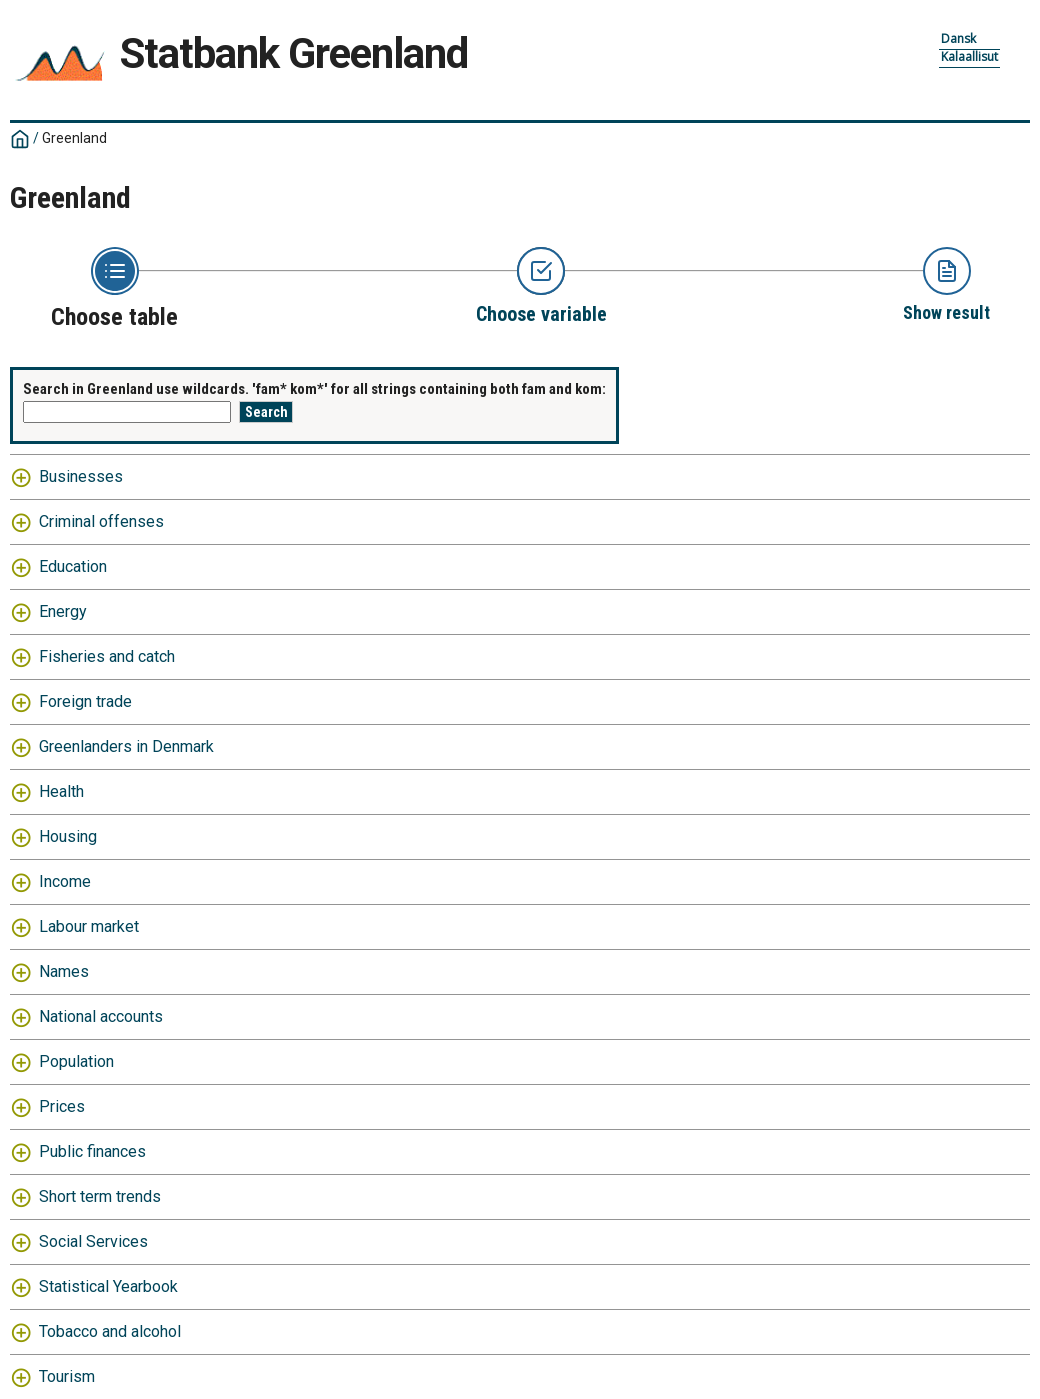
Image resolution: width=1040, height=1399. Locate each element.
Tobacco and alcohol (110, 1331)
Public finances (92, 1151)
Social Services (93, 1241)
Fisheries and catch (107, 656)
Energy (63, 611)
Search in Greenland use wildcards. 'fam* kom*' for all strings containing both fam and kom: (314, 389)
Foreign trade (85, 701)
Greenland (74, 138)
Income (65, 881)
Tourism (67, 1376)
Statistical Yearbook (108, 1286)
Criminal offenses (101, 521)
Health (61, 791)
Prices (62, 1106)
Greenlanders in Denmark (126, 746)
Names (64, 971)
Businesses (81, 476)
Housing (68, 836)
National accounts (101, 1016)
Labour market (89, 926)
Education (73, 566)
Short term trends (100, 1196)
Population (76, 1061)
